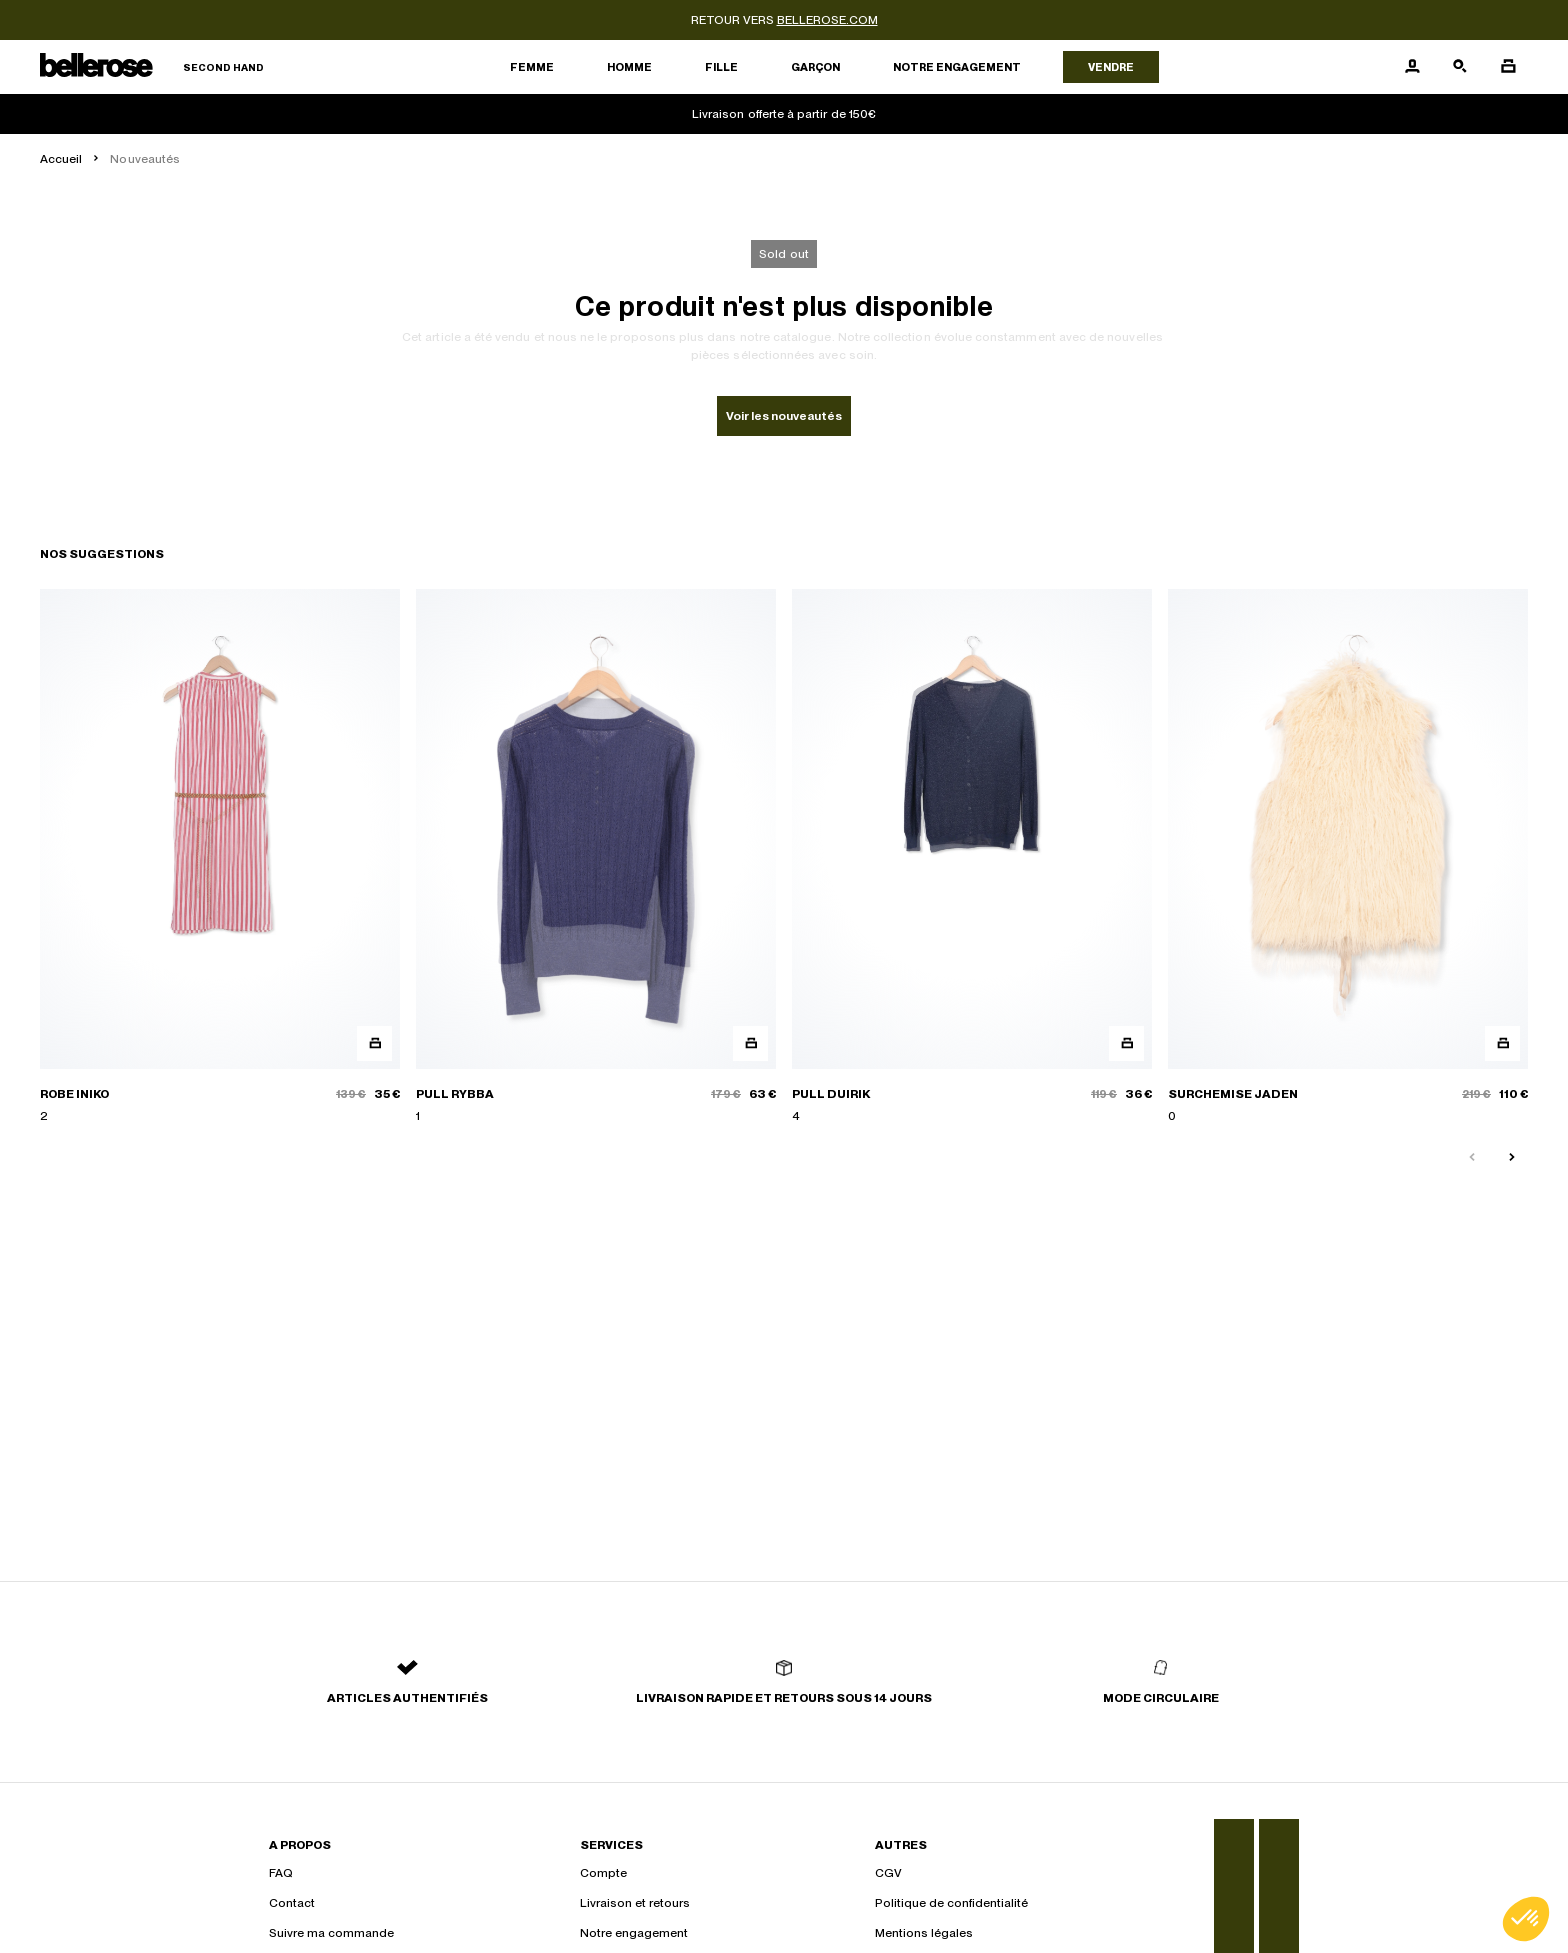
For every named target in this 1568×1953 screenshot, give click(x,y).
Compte (603, 1873)
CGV (888, 1873)
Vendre (1111, 67)
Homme (629, 67)
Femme (532, 67)
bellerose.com (827, 20)
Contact (292, 1903)
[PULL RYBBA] (596, 857)
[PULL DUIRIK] (972, 857)
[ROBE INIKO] (220, 857)
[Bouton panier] (1508, 67)
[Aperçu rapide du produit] (374, 1043)
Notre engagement (957, 67)
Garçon (815, 67)
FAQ (281, 1873)
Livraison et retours (635, 1903)
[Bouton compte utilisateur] (1412, 67)
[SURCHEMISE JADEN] (1348, 857)
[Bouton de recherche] (1460, 67)
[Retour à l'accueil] (152, 67)
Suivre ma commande (331, 1933)
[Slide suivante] (1512, 1158)
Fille (721, 67)
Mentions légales (924, 1933)
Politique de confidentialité (951, 1903)
